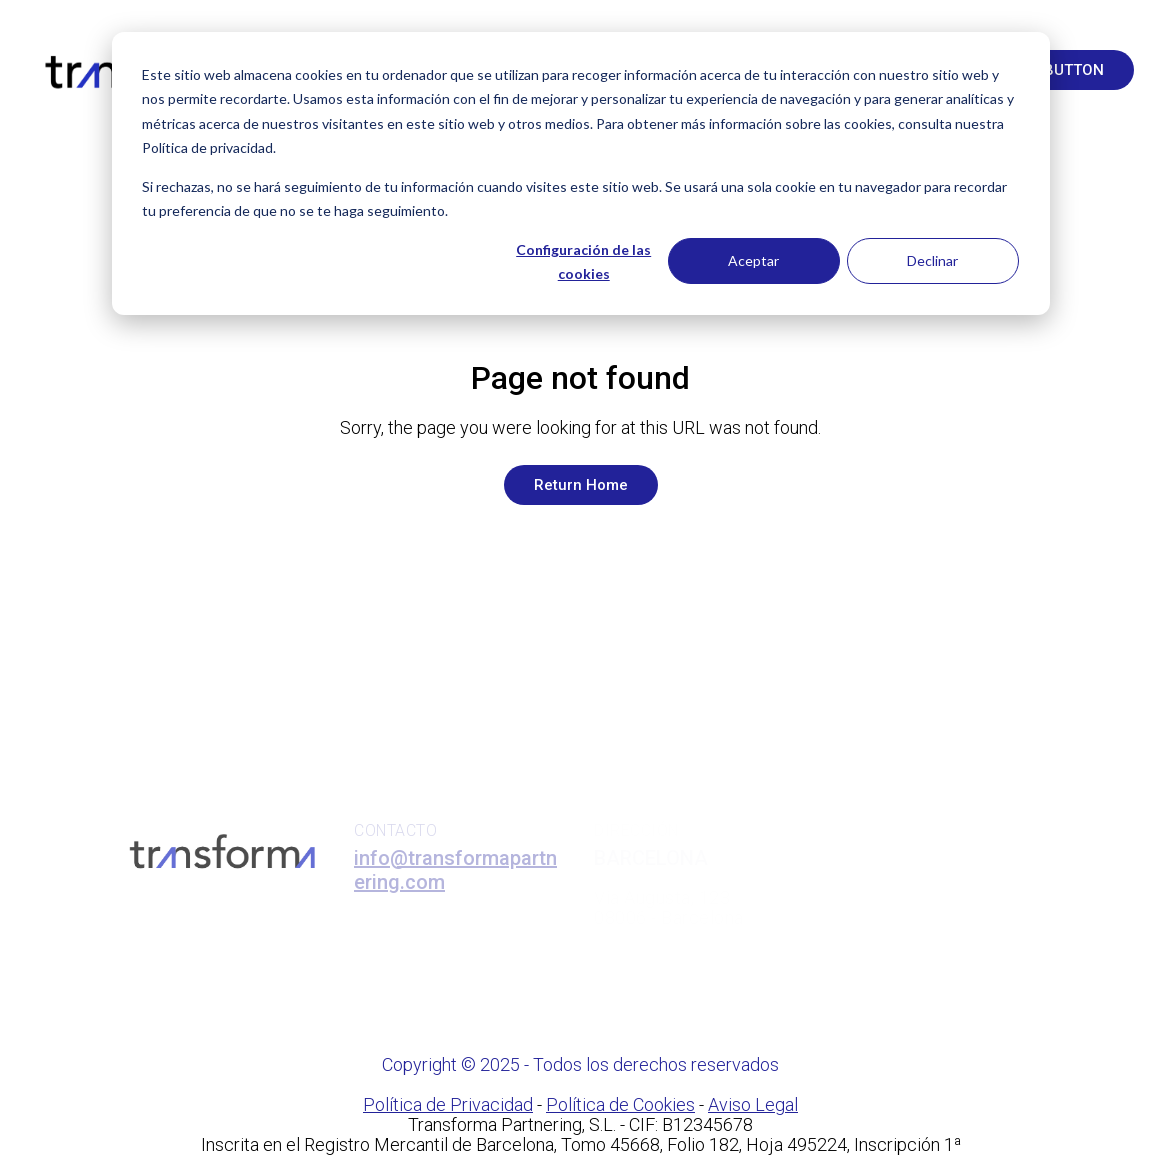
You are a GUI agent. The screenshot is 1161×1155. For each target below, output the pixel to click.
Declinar (932, 260)
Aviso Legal (753, 1104)
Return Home (581, 485)
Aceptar (753, 260)
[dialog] (581, 173)
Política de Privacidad (448, 1104)
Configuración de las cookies (583, 262)
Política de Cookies (620, 1104)
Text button (1054, 70)
